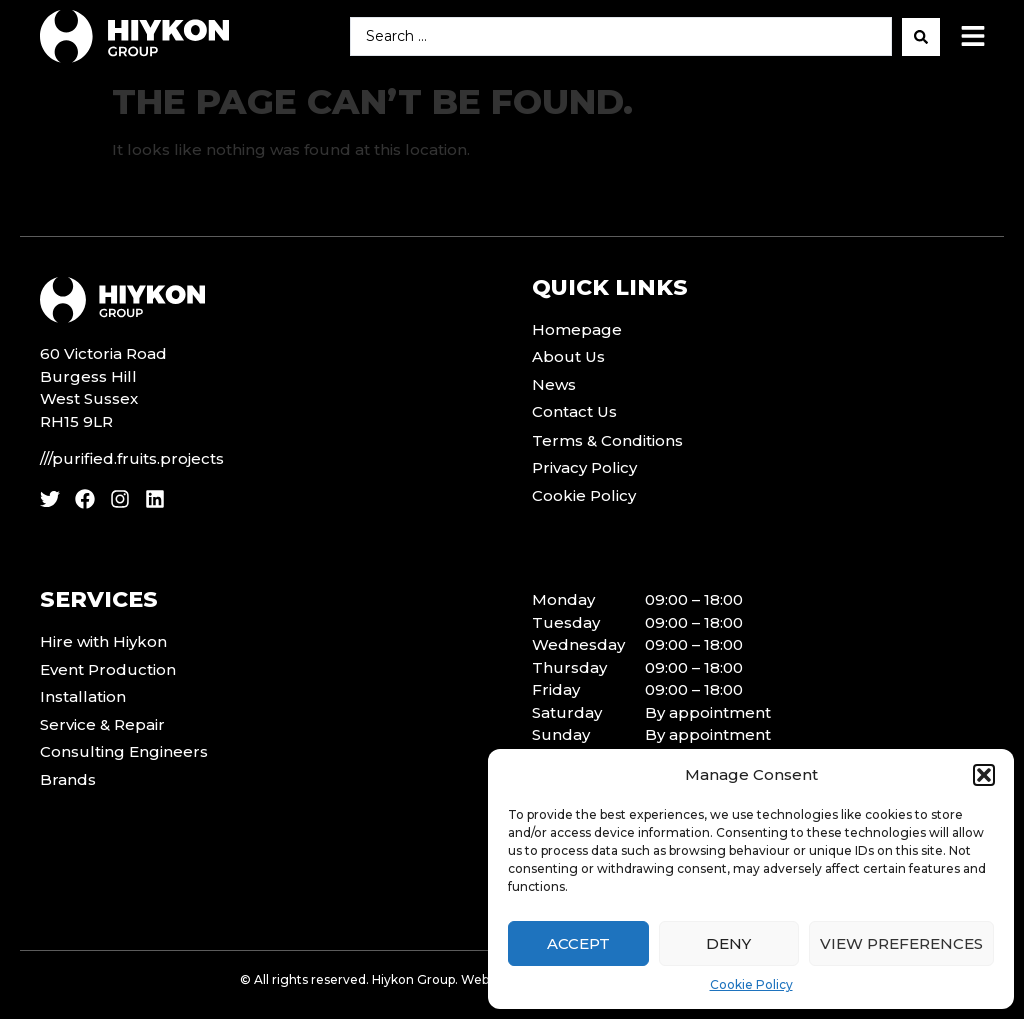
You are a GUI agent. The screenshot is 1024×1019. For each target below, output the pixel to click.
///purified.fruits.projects (132, 458)
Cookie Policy (751, 984)
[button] (984, 775)
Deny (728, 943)
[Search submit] (921, 37)
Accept (578, 943)
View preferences (901, 943)
